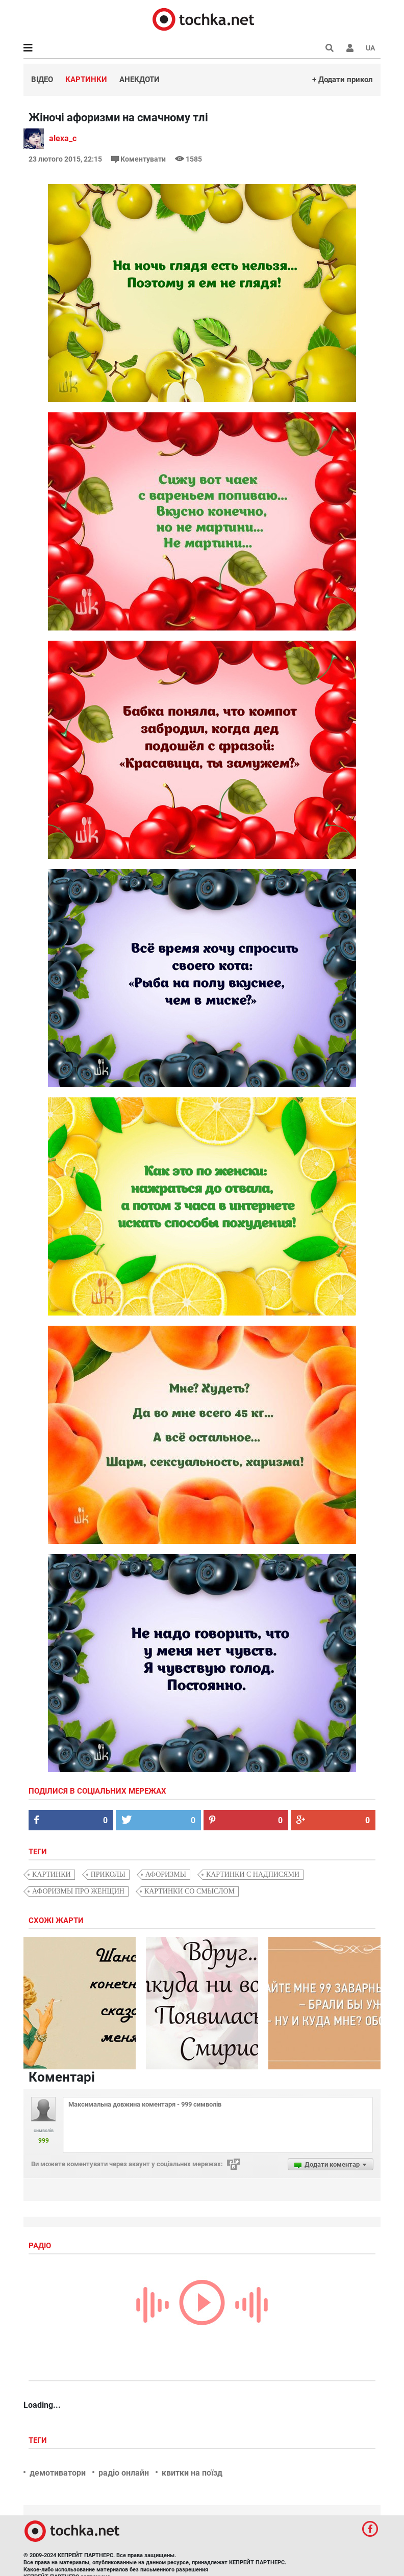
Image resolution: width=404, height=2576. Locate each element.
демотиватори (58, 2473)
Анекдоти (139, 79)
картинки (51, 1874)
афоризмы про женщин (78, 1891)
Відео (42, 79)
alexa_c (63, 138)
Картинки (86, 79)
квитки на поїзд (192, 2473)
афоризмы (165, 1874)
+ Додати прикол (342, 79)
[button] (350, 48)
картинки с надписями (252, 1874)
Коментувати (139, 159)
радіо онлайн (123, 2473)
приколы (108, 1874)
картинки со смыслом (189, 1891)
